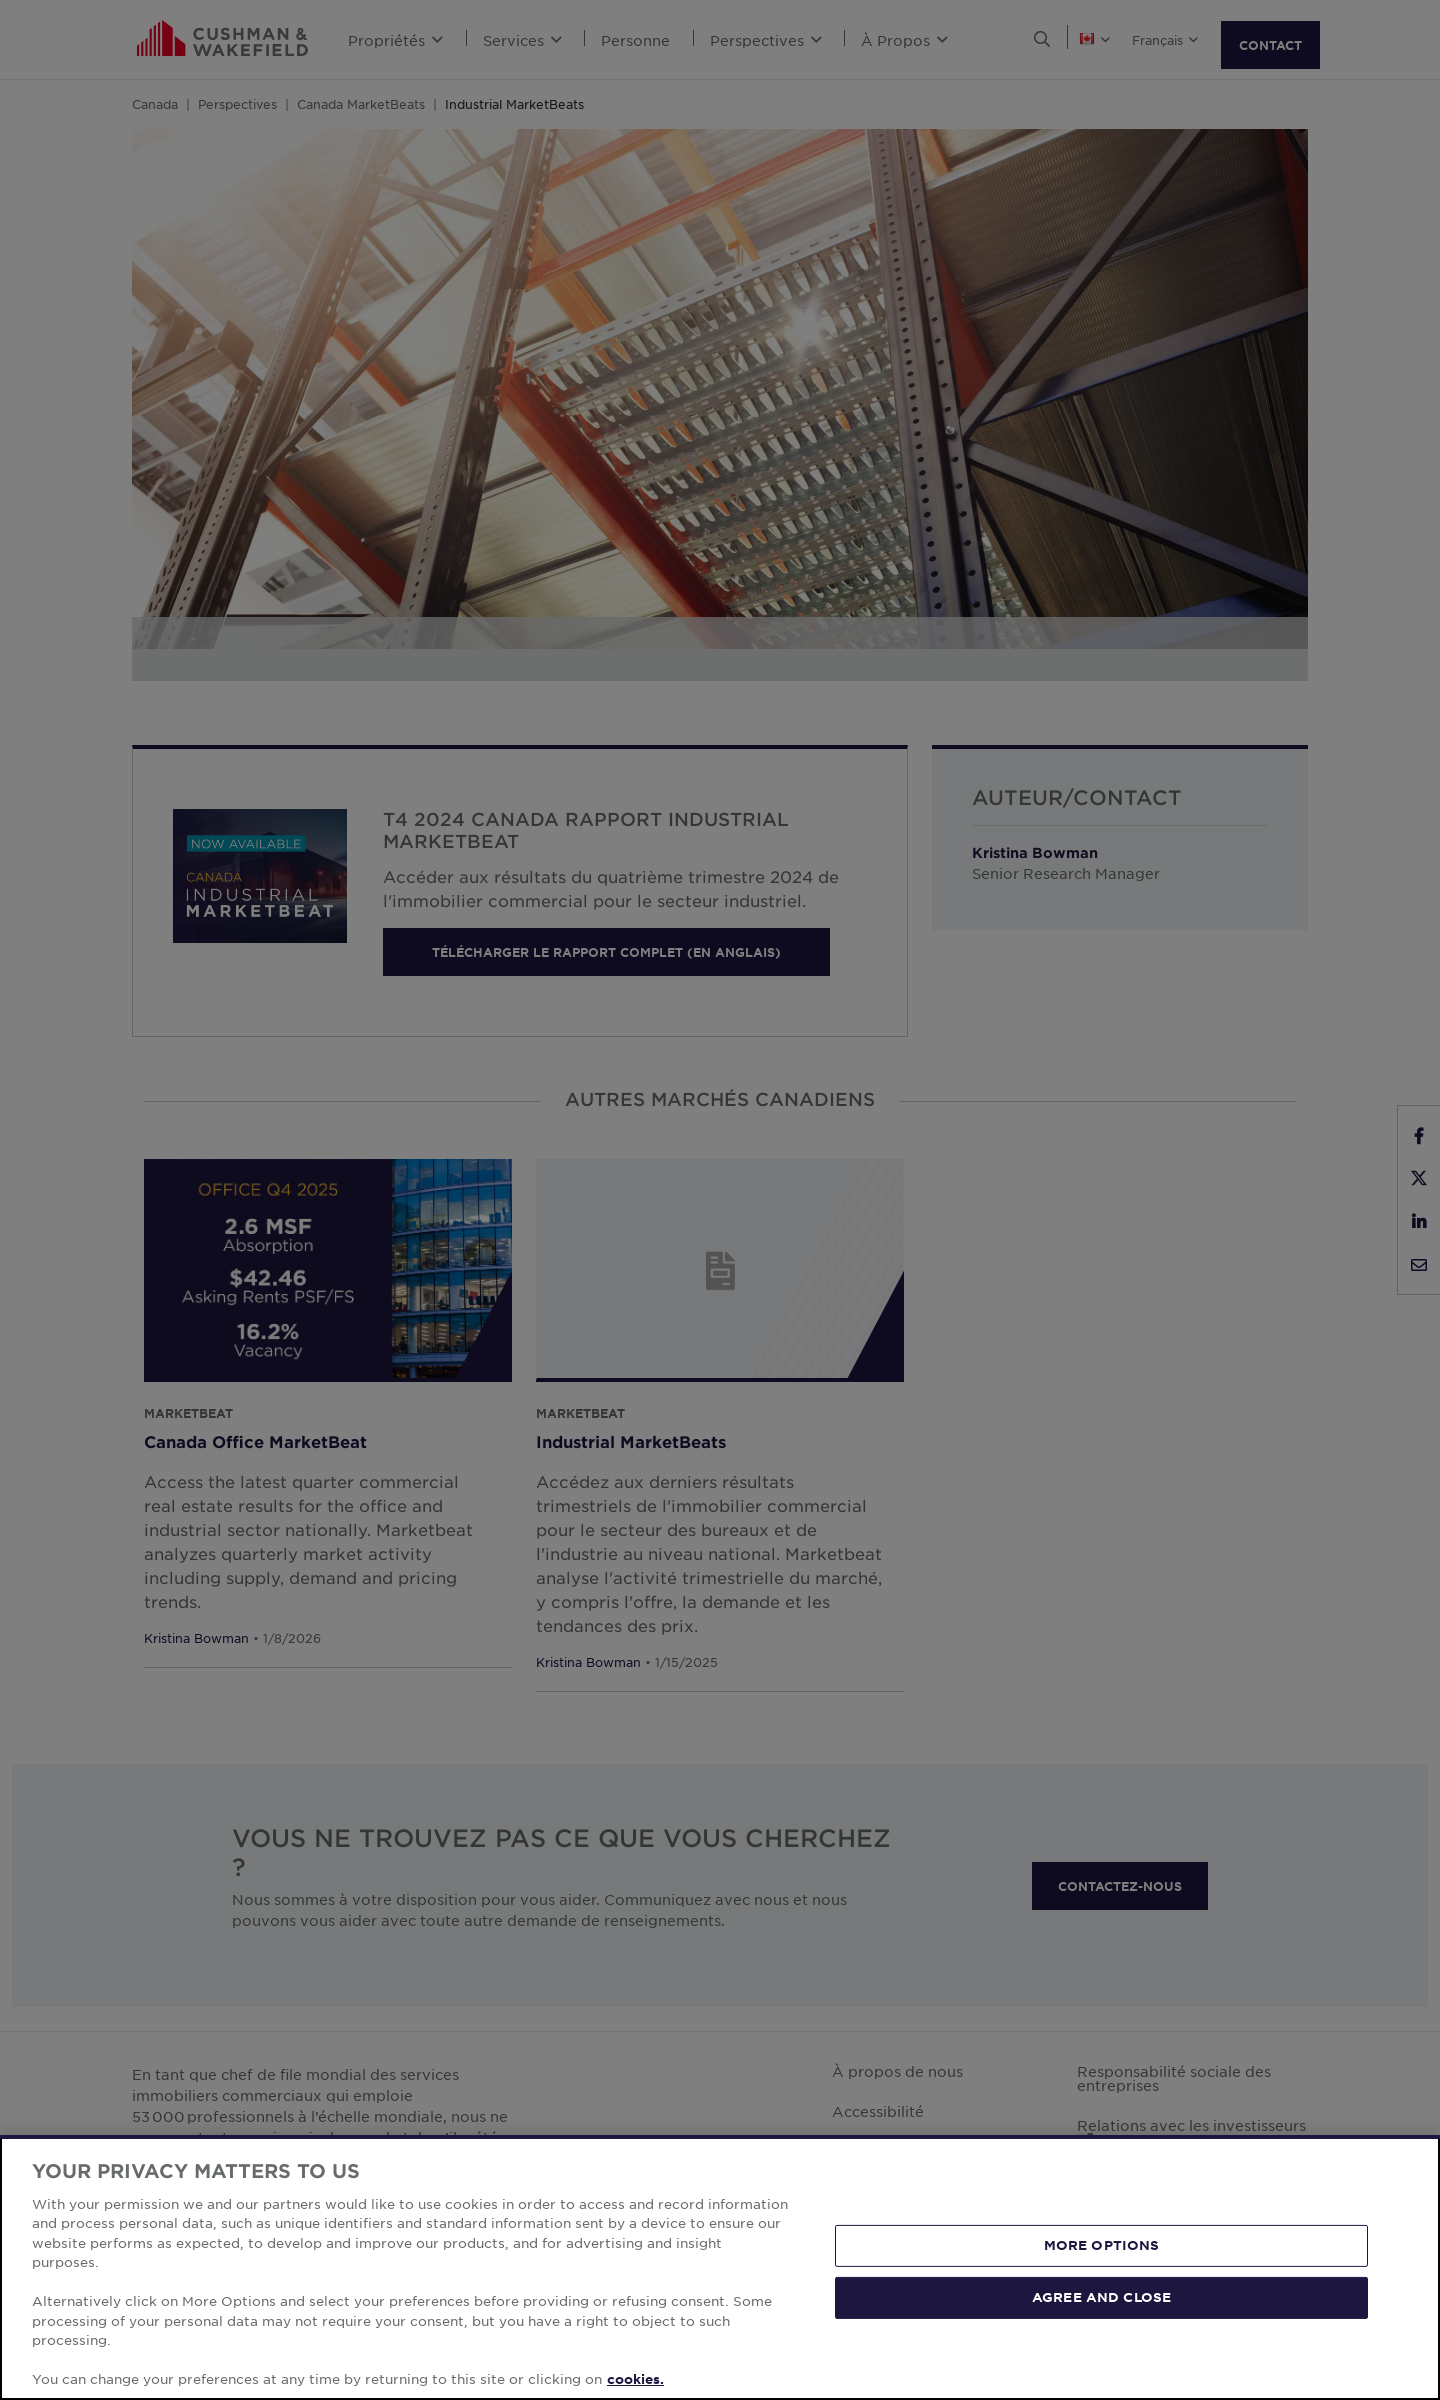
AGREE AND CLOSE (1101, 2297)
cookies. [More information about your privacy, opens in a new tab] (635, 2379)
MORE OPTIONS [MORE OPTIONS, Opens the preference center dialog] (1102, 2245)
